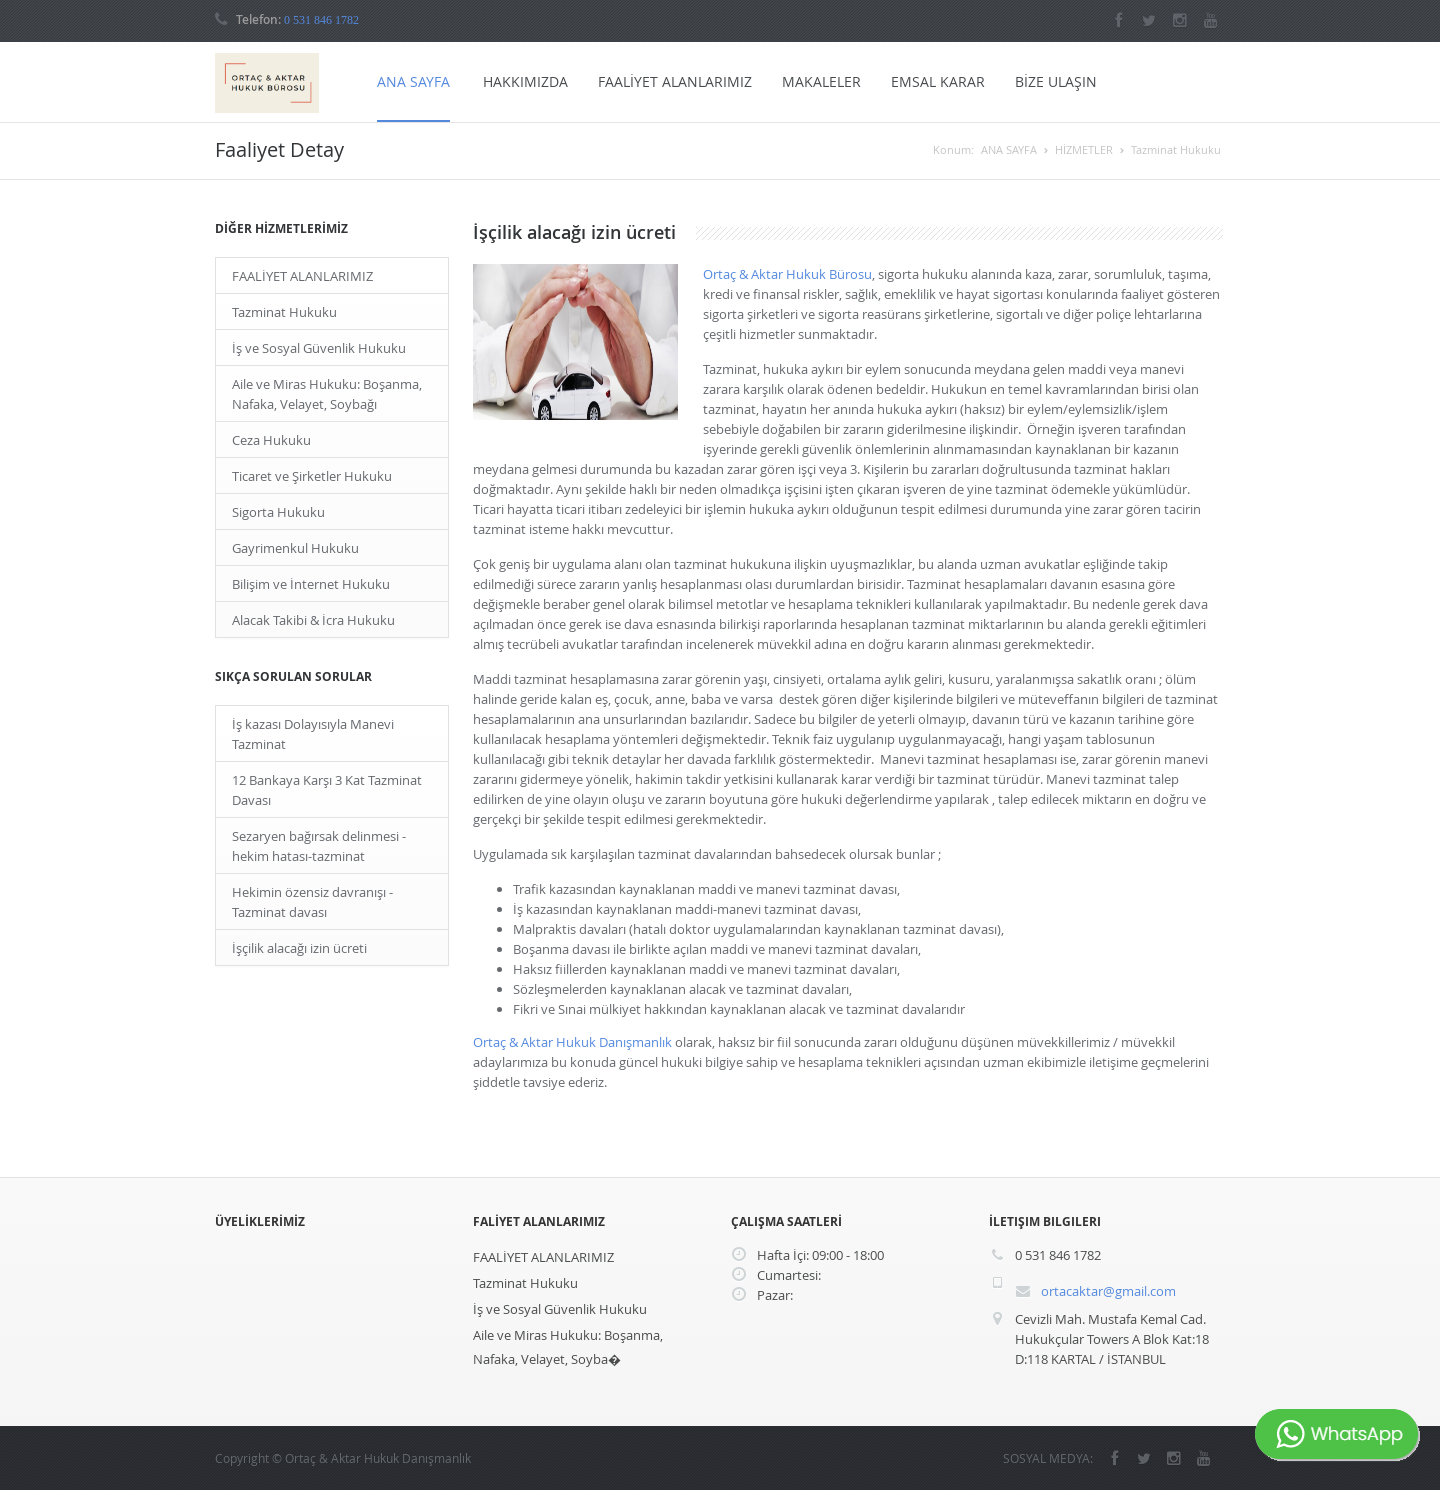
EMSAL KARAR (938, 81)
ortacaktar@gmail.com (1108, 1291)
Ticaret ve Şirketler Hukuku (312, 476)
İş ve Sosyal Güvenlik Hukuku (319, 348)
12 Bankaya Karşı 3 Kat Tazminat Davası (327, 790)
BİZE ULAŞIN (1056, 81)
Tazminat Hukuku (1176, 149)
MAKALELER (821, 81)
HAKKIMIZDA (525, 81)
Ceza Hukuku (271, 440)
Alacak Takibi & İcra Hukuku (313, 620)
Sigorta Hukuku (278, 512)
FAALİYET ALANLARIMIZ (675, 81)
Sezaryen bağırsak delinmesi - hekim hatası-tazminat (319, 846)
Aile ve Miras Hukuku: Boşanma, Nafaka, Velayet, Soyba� (568, 1347)
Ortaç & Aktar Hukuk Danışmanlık (572, 1042)
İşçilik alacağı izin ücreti (299, 948)
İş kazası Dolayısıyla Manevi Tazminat (313, 734)
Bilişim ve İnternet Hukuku (311, 584)
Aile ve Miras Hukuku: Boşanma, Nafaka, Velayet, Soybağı (327, 394)
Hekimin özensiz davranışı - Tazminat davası (312, 902)
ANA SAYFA (413, 81)
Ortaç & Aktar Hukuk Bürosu (787, 274)
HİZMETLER (1084, 149)
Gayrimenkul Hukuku (295, 548)
